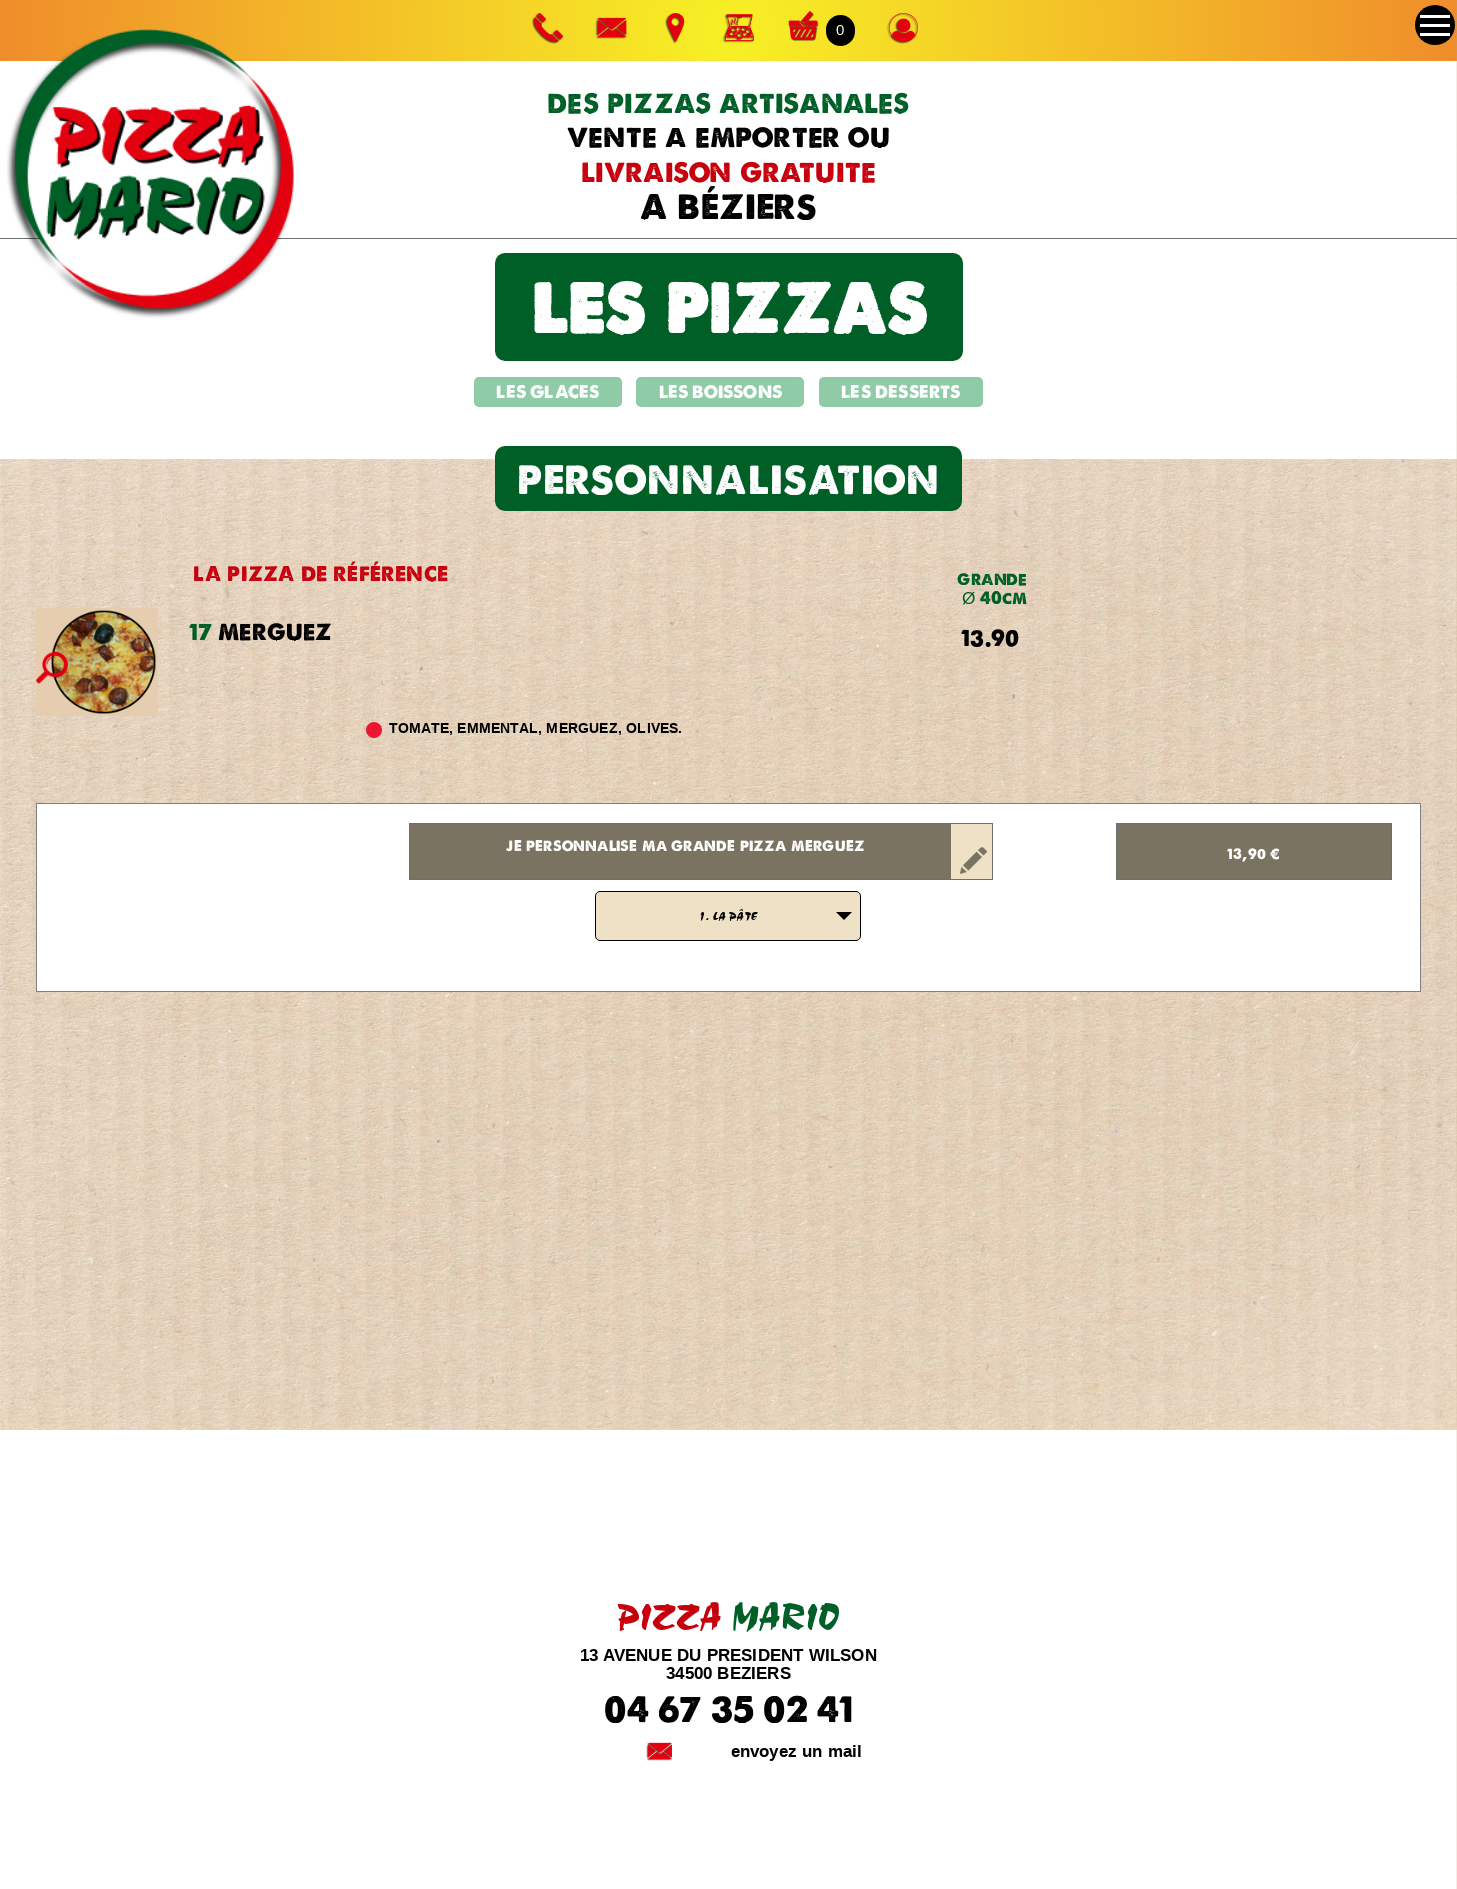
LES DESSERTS (900, 392)
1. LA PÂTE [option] (728, 915)
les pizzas (729, 306)
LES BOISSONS (720, 392)
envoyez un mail (797, 1751)
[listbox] (728, 916)
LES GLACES (547, 392)
